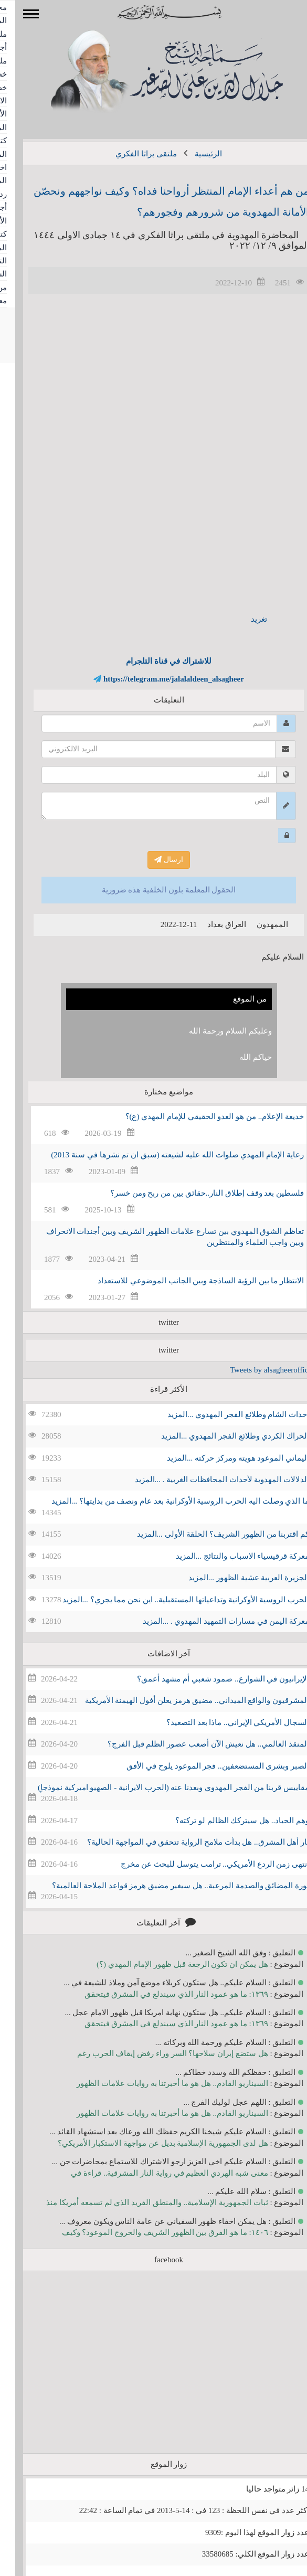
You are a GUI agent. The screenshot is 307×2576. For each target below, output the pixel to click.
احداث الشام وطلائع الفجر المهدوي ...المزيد (223, 1414)
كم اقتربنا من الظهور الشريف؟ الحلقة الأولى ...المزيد (208, 1534)
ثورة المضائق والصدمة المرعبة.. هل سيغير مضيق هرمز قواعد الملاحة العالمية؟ (165, 1885)
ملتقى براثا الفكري (131, 154)
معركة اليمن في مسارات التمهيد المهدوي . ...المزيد (211, 1621)
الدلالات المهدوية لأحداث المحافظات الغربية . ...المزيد (207, 1479)
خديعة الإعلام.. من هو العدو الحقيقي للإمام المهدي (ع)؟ (199, 1116)
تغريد (244, 619)
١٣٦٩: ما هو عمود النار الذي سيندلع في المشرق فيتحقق (161, 1994)
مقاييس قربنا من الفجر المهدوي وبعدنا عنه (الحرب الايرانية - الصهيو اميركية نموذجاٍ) (158, 1787)
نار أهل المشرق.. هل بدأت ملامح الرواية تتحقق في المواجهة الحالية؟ (183, 1842)
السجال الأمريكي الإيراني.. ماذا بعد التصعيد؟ (222, 1722)
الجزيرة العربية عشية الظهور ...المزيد (233, 1577)
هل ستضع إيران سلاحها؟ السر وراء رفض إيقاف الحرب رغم (157, 2053)
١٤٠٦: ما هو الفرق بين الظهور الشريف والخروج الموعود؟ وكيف (150, 2232)
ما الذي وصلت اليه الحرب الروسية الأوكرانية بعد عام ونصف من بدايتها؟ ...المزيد (165, 1501)
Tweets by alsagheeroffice (256, 1370)
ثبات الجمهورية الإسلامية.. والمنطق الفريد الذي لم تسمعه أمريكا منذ (141, 2202)
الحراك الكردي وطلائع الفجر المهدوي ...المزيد (220, 1436)
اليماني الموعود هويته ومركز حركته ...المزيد (223, 1458)
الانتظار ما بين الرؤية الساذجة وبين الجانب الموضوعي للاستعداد (185, 1280)
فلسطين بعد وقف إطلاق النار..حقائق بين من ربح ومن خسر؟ (192, 1193)
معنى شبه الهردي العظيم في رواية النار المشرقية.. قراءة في (154, 2173)
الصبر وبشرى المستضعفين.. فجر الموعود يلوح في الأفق (202, 1766)
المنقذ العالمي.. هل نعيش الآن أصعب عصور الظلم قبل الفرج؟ (193, 1744)
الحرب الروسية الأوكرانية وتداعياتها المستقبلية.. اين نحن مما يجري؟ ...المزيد (170, 1599)
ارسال (153, 860)
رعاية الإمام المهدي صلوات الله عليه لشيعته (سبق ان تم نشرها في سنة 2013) (162, 1155)
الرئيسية (193, 154)
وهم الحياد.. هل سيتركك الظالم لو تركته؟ (227, 1820)
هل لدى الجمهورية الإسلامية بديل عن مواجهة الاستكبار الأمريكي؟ (148, 2143)
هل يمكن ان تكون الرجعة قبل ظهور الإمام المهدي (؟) (167, 1964)
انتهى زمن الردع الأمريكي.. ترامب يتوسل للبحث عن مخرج (199, 1864)
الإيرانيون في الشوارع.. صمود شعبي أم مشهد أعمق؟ (208, 1679)
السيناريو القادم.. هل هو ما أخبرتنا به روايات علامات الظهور (156, 2083)
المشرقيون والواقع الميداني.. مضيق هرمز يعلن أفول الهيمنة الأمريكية (182, 1700)
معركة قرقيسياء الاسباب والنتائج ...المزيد (227, 1556)
